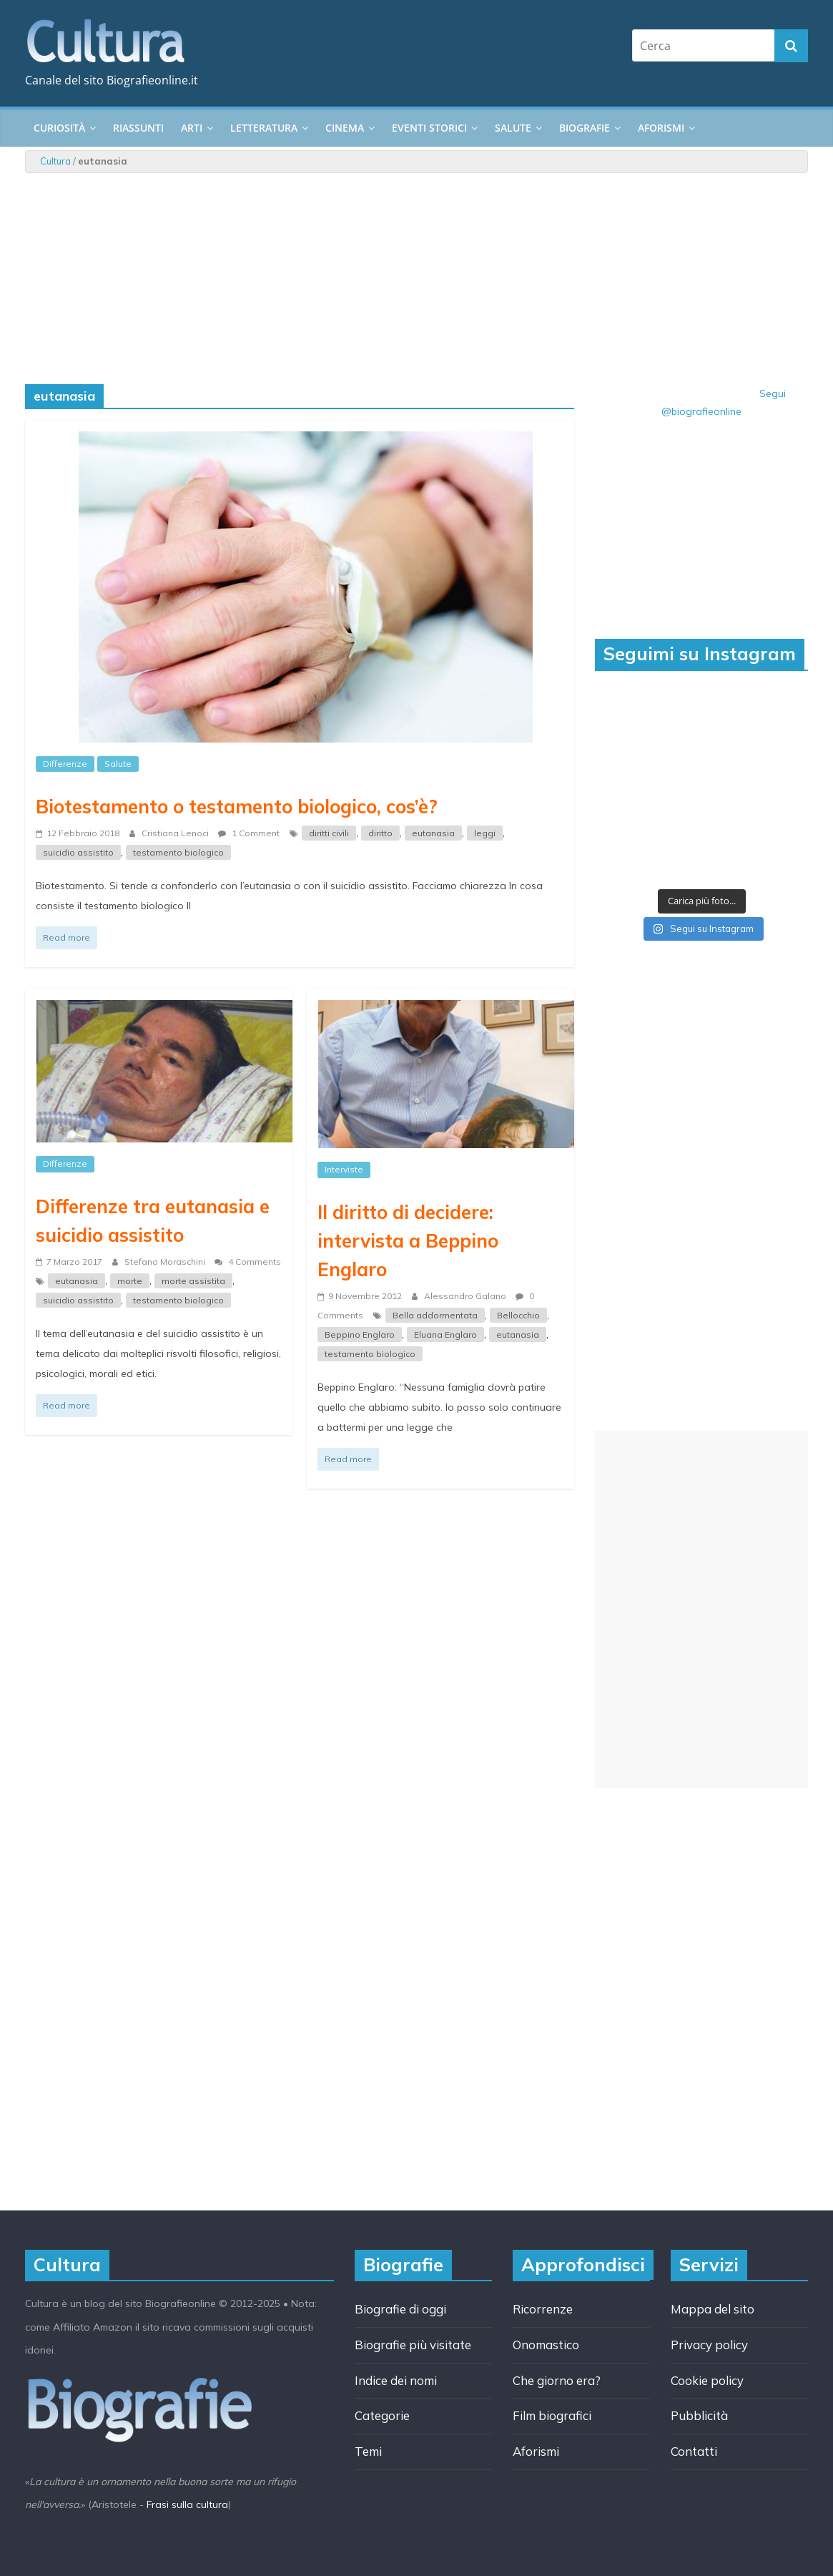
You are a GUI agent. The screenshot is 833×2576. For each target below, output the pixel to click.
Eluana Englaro (445, 1334)
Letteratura (263, 127)
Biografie (584, 127)
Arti (191, 127)
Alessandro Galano (466, 1296)
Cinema (344, 127)
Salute (513, 127)
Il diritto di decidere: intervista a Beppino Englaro (407, 1240)
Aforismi (661, 127)
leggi (485, 833)
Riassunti (138, 127)
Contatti (694, 2451)
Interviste (344, 1169)
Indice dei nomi (396, 2380)
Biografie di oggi (400, 2308)
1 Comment (249, 833)
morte (129, 1280)
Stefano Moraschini (165, 1261)
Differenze (65, 763)
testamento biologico (178, 852)
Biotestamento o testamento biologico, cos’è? (237, 806)
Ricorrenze (543, 2308)
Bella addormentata (435, 1315)
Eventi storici (429, 127)
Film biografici (552, 2415)
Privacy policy (709, 2344)
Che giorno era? (557, 2380)
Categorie (382, 2415)
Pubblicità (699, 2415)
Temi (368, 2451)
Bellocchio (518, 1315)
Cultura (55, 161)
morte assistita (193, 1280)
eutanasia (433, 833)
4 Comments (248, 1261)
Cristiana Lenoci (176, 833)
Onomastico (546, 2344)
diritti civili (329, 833)
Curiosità (59, 127)
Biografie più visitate (413, 2344)
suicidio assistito (78, 852)
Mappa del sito (712, 2308)
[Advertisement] (701, 1609)
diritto (380, 833)
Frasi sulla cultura (187, 2504)
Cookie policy (707, 2380)
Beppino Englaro (360, 1334)
